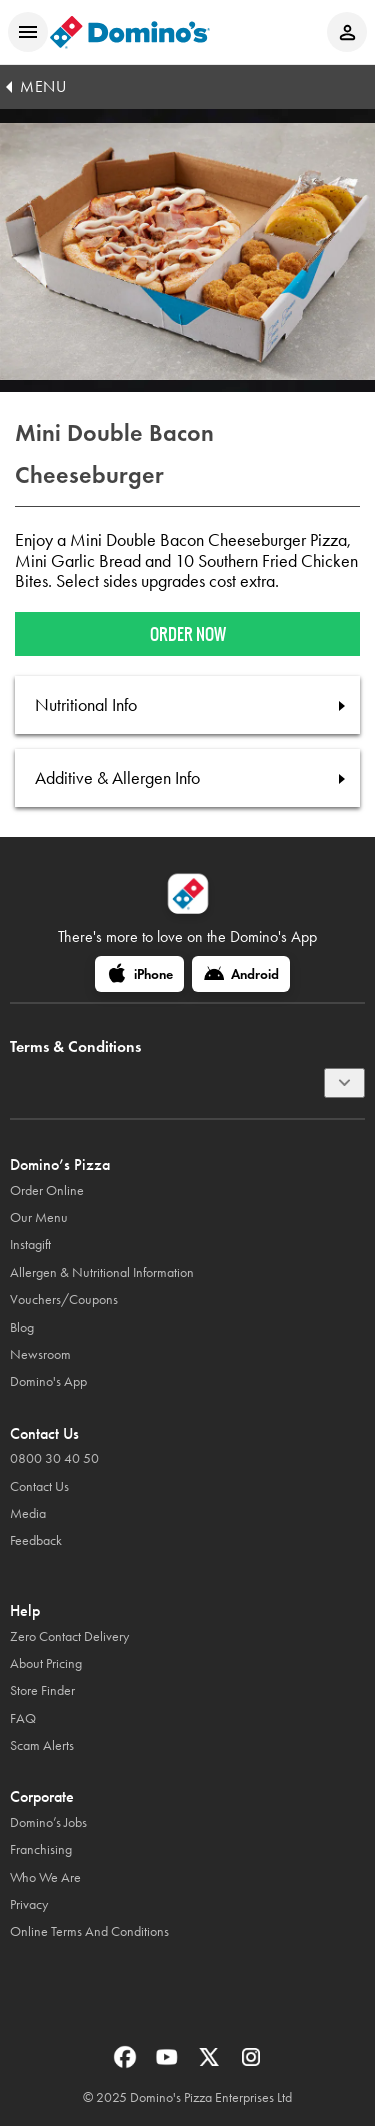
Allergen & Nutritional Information (102, 1272)
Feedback (36, 1540)
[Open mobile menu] (28, 32)
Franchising (41, 1849)
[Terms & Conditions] (344, 1083)
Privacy (29, 1904)
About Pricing (46, 1663)
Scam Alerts (42, 1745)
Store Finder (42, 1690)
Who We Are (45, 1877)
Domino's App (48, 1381)
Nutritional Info (86, 705)
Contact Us (39, 1486)
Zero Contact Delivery (69, 1636)
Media (28, 1513)
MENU (43, 86)
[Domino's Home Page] (130, 32)
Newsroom (40, 1354)
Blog (22, 1327)
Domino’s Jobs (48, 1822)
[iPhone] (139, 974)
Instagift (30, 1244)
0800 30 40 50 (54, 1458)
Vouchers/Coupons (64, 1299)
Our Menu (39, 1217)
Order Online (47, 1190)
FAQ (23, 1718)
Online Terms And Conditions (89, 1931)
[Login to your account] (347, 32)
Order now (188, 634)
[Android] (241, 974)
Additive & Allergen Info (117, 778)
